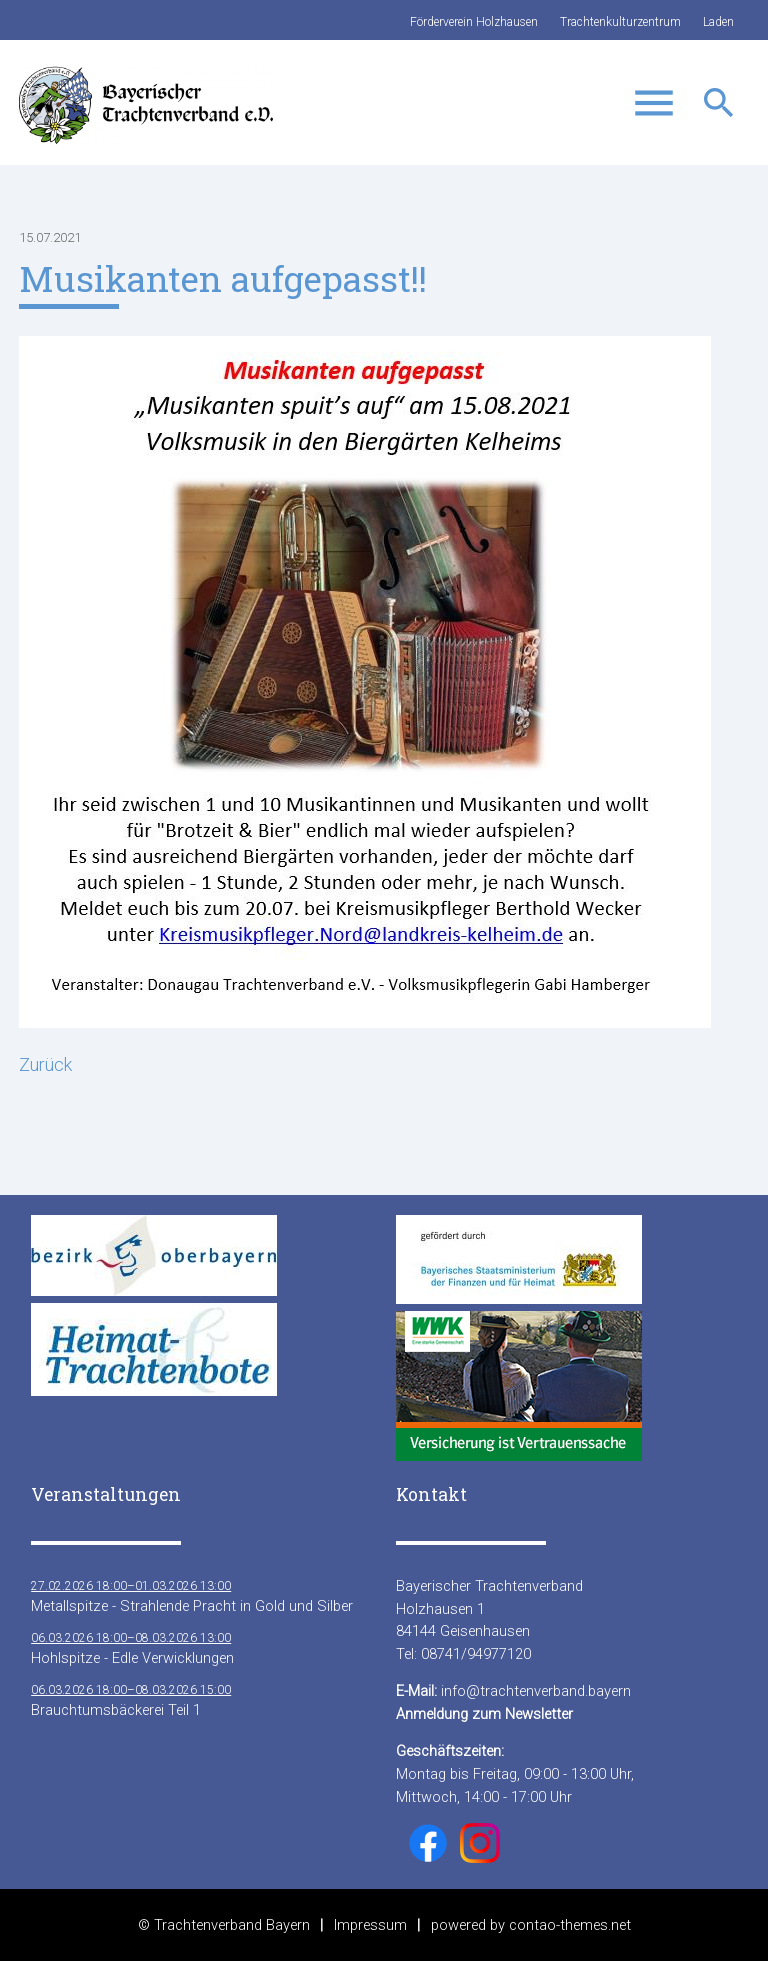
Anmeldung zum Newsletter (484, 1714)
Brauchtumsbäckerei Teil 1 (131, 1699)
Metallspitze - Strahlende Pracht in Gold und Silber (192, 1595)
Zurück (45, 1064)
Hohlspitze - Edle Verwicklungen (132, 1647)
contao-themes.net (570, 1925)
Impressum (370, 1925)
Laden (718, 22)
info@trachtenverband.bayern (536, 1691)
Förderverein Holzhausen (474, 22)
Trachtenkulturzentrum (620, 22)
